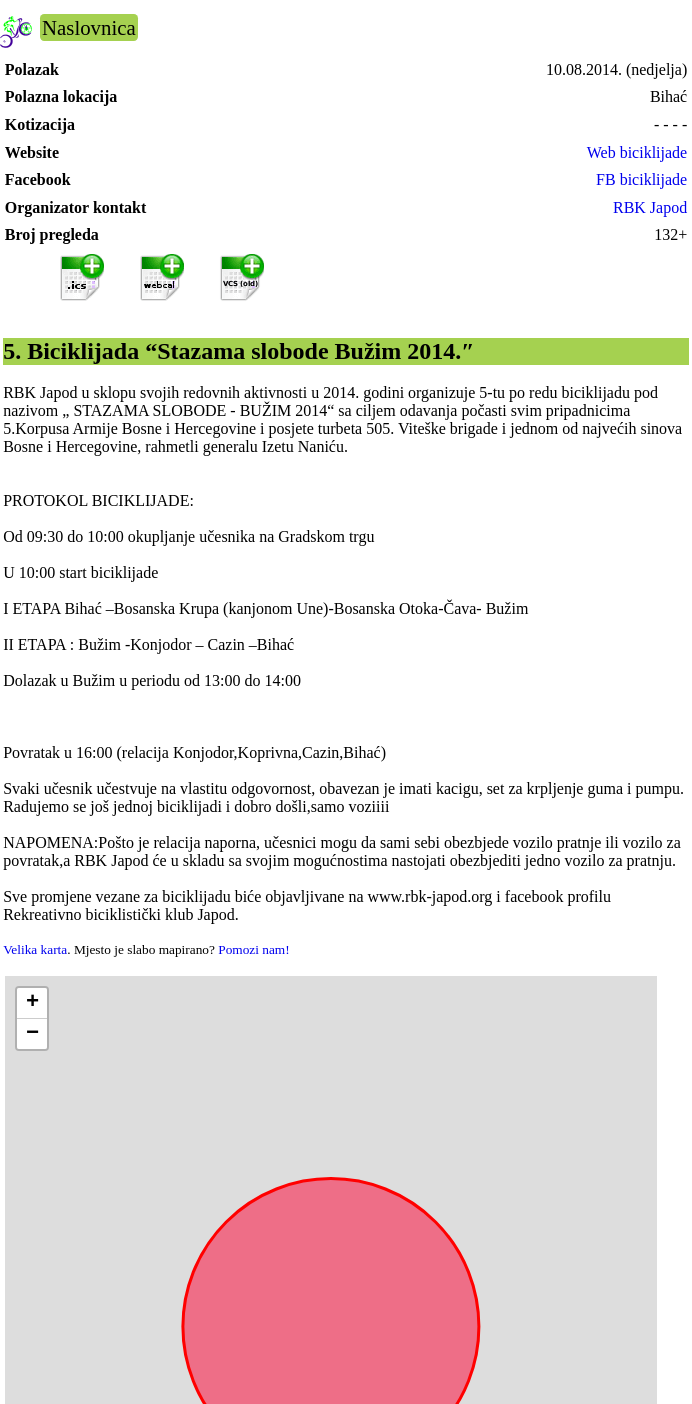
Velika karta (35, 949)
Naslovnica (89, 27)
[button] (32, 1003)
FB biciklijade (641, 179)
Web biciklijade (637, 152)
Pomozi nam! (253, 949)
